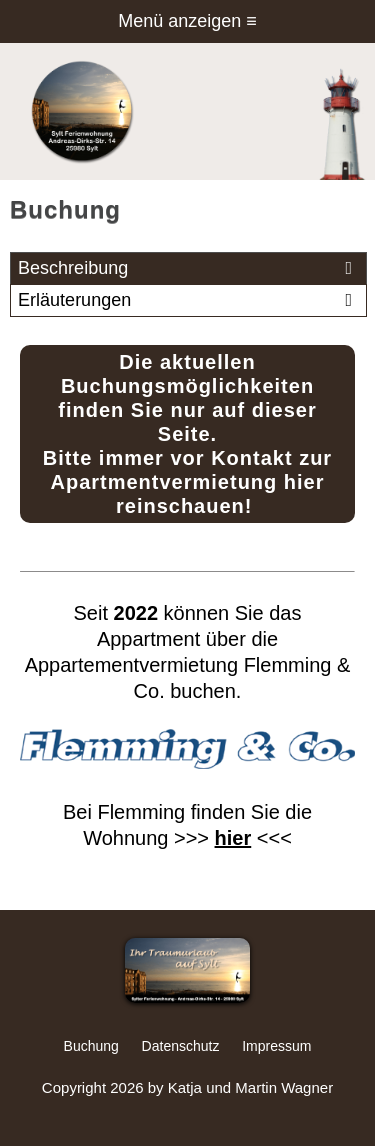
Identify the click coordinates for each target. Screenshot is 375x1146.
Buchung (91, 1046)
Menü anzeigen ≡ (187, 21)
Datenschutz (181, 1046)
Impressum (276, 1046)
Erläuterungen (188, 300)
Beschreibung (188, 268)
